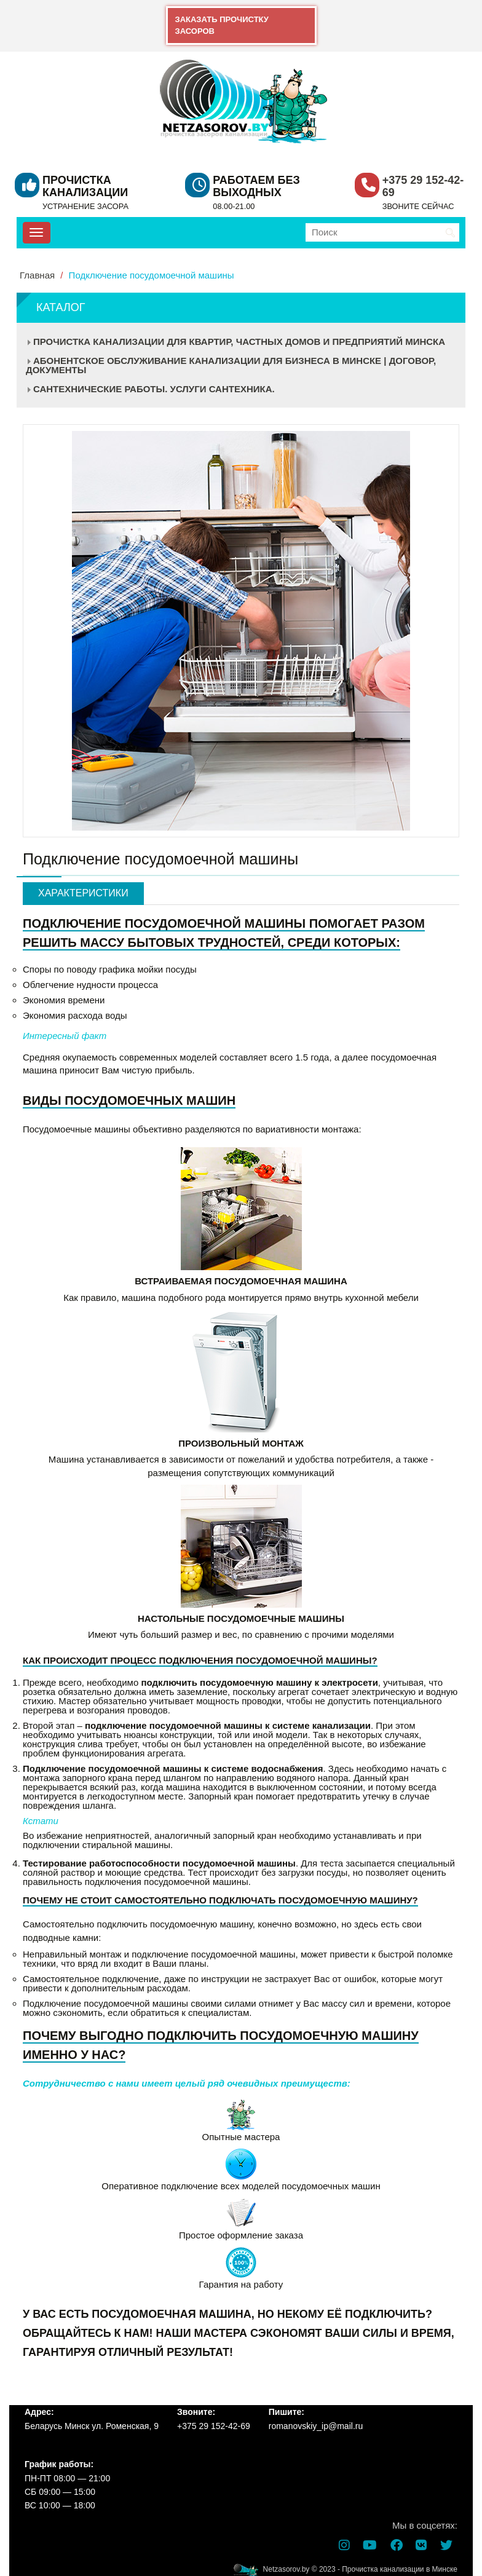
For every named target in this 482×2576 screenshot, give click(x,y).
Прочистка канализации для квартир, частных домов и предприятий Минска (239, 341)
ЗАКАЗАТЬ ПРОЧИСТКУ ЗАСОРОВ (222, 25)
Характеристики (83, 893)
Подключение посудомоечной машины (151, 275)
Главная (37, 275)
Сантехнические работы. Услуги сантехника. (154, 389)
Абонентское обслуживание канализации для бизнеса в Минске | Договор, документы (231, 365)
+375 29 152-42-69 (423, 186)
